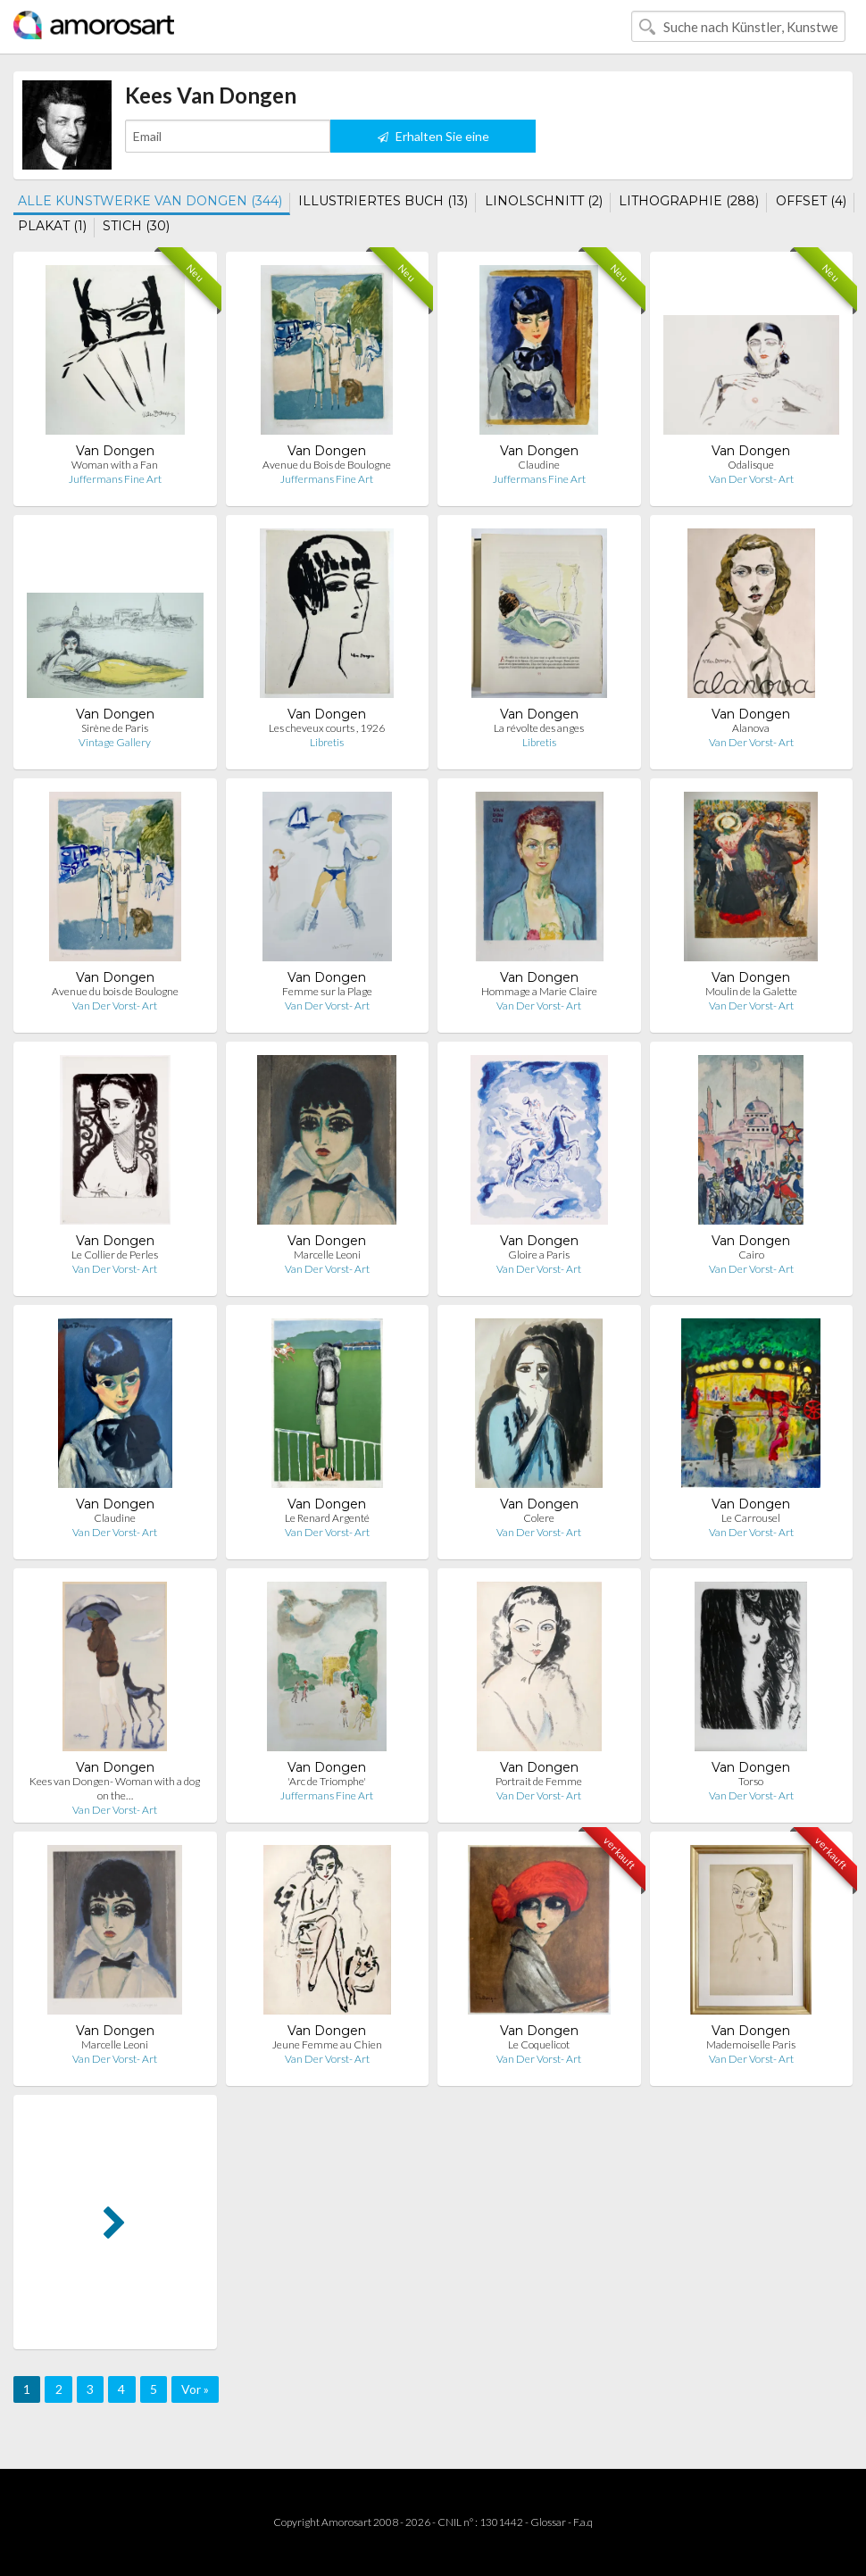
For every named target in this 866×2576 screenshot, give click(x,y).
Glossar (548, 2522)
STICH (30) (136, 226)
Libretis (327, 742)
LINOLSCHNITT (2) (544, 201)
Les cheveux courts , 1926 (327, 728)
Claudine (539, 464)
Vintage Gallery (115, 742)
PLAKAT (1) (52, 226)
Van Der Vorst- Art (751, 479)
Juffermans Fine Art (115, 479)
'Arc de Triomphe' (326, 1781)
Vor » (195, 2389)
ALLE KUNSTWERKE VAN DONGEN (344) (150, 201)
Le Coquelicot (539, 2044)
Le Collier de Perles (114, 1254)
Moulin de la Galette (751, 991)
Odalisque (751, 464)
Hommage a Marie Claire (539, 991)
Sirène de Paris (114, 728)
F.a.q (583, 2522)
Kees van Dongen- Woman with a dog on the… (114, 1788)
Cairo (751, 1254)
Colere (538, 1518)
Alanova (751, 728)
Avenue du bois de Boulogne (115, 991)
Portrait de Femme (538, 1781)
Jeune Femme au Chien (327, 2044)
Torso (750, 1781)
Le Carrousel (750, 1518)
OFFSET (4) (811, 201)
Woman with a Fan (114, 464)
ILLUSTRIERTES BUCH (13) (383, 201)
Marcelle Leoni (327, 1254)
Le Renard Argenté (327, 1518)
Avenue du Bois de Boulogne (326, 464)
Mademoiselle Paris (750, 2044)
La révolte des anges (539, 728)
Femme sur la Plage (327, 991)
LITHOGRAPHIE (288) (689, 201)
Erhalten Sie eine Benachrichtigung (433, 141)
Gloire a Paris (539, 1254)
